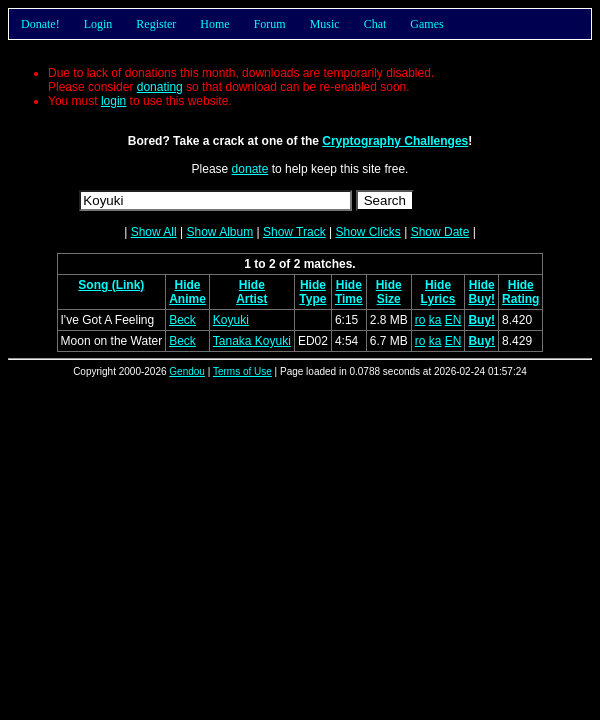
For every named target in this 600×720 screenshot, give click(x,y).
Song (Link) (111, 285)
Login (98, 24)
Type (312, 299)
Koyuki (231, 320)
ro (420, 320)
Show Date (440, 232)
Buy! (481, 299)
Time (349, 299)
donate (250, 169)
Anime (187, 299)
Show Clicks (367, 232)
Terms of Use (242, 371)
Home (214, 24)
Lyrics (438, 299)
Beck (182, 320)
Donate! (40, 24)
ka (435, 320)
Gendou (187, 371)
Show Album (219, 232)
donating (160, 87)
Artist (251, 299)
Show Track (294, 232)
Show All (154, 232)
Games (426, 24)
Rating (520, 299)
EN (453, 320)
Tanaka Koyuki (252, 341)
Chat (375, 24)
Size (389, 299)
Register (156, 24)
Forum (270, 24)
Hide (187, 285)
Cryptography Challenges (395, 141)
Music (325, 24)
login (113, 101)
